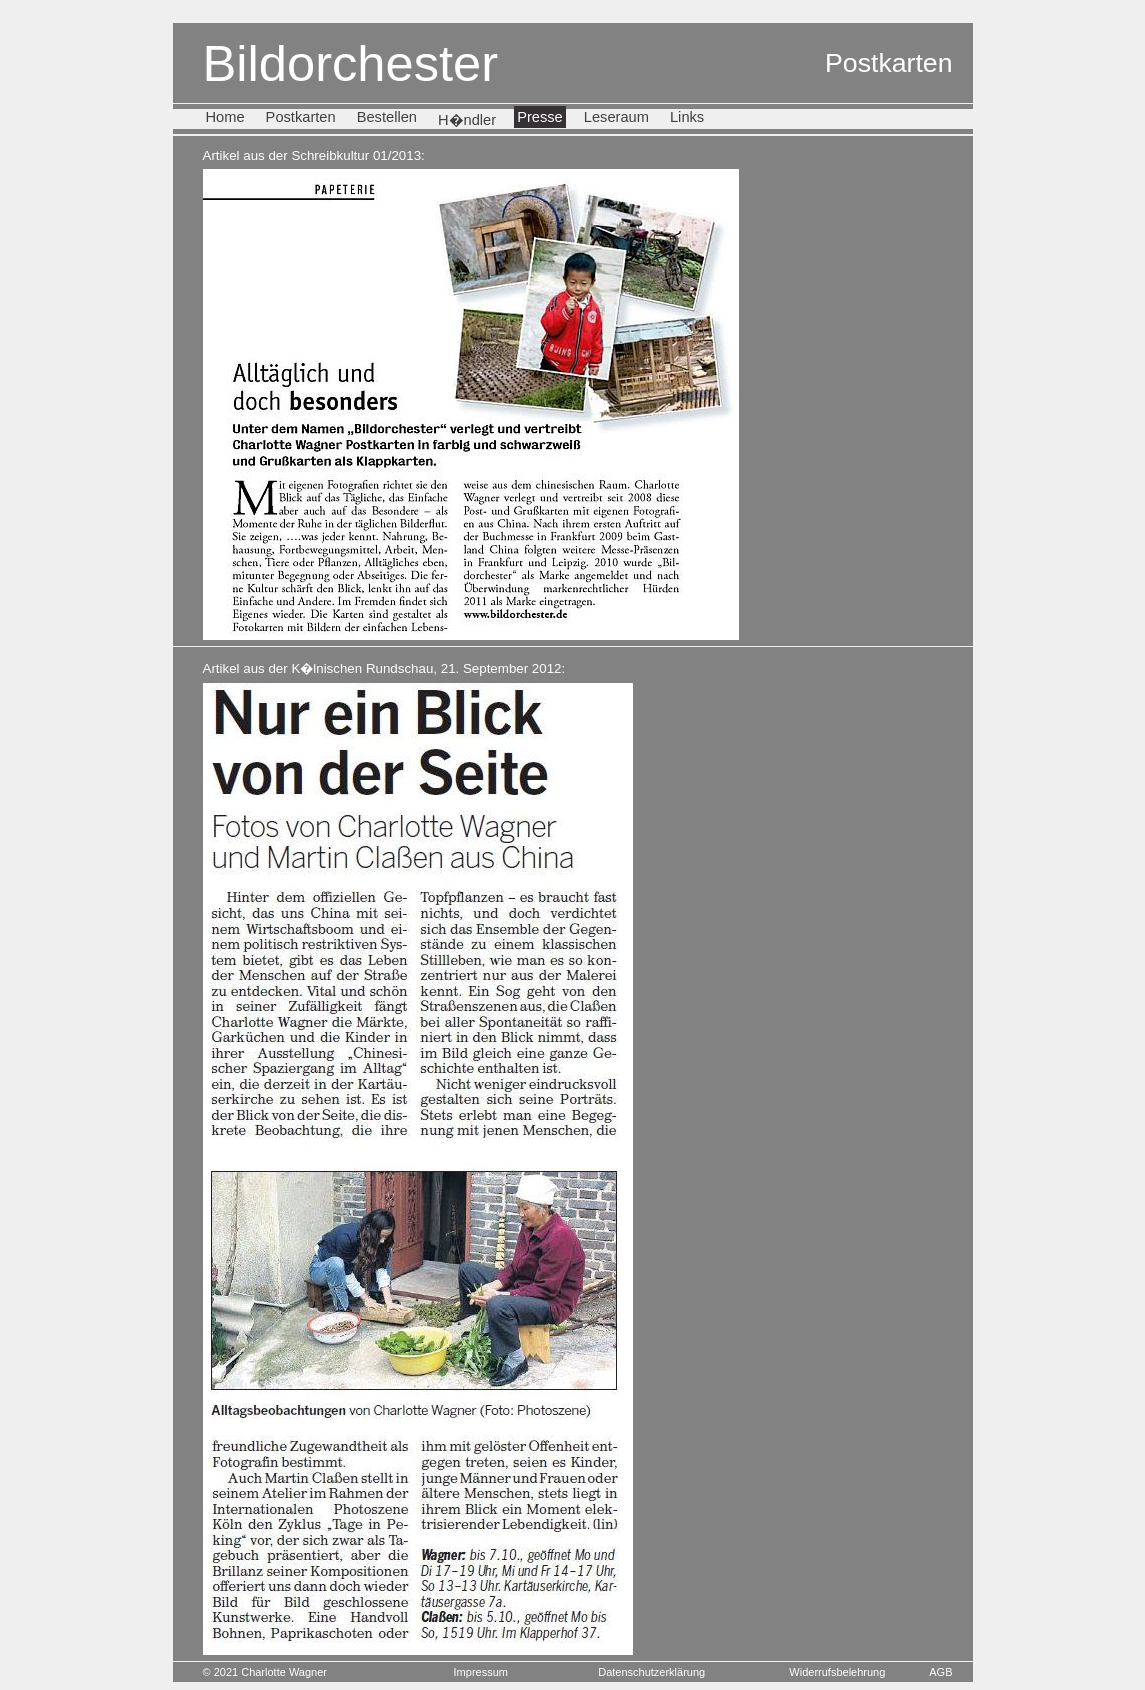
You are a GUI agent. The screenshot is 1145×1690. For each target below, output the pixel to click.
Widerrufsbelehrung (837, 1672)
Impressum (481, 1672)
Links (687, 117)
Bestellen (387, 117)
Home (225, 117)
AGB (940, 1672)
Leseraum (616, 117)
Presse (540, 117)
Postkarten (301, 117)
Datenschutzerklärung (651, 1672)
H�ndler (467, 120)
